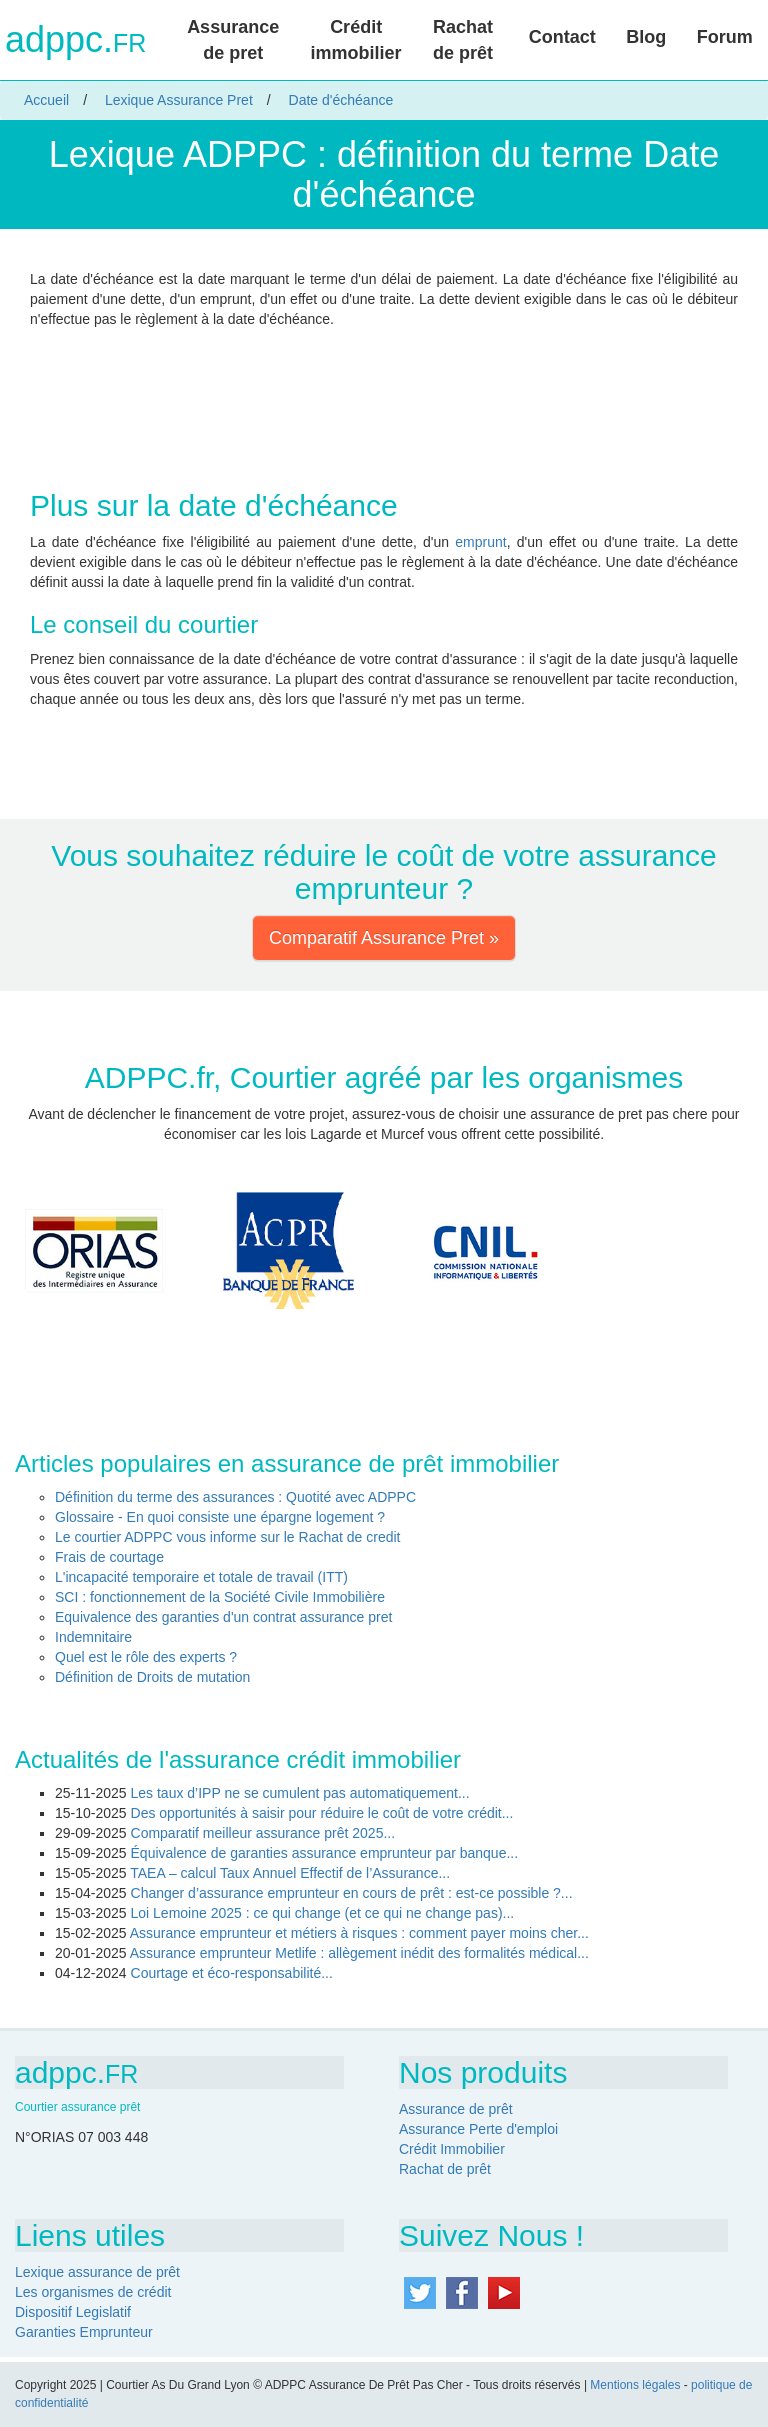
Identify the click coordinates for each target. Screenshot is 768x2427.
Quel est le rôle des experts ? (146, 1657)
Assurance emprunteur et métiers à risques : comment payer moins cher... (359, 1933)
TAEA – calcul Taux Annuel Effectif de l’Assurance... (290, 1873)
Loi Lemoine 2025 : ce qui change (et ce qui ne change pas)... (323, 1913)
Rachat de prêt (463, 40)
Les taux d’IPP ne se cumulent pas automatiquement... (300, 1793)
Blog (646, 37)
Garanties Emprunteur (84, 2332)
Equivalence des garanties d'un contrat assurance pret (223, 1617)
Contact (562, 37)
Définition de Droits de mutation (152, 1677)
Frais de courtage (109, 1557)
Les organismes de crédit (93, 2292)
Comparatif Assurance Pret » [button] (384, 938)
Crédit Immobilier (452, 2149)
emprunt (480, 542)
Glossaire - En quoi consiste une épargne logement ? (220, 1517)
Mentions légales (635, 2385)
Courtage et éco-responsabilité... (232, 1973)
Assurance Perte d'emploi (478, 2129)
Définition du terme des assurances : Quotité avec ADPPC (235, 1497)
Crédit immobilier (356, 40)
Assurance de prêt (456, 2109)
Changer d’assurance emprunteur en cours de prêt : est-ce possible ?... (352, 1893)
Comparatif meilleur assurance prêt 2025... (263, 1833)
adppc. (75, 40)
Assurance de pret (233, 40)
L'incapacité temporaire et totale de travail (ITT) (201, 1577)
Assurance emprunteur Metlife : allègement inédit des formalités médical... (359, 1953)
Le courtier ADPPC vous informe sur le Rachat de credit (228, 1537)
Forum (725, 37)
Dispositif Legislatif (73, 2312)
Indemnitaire (93, 1637)
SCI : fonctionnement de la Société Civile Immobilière (220, 1597)
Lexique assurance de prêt (97, 2272)
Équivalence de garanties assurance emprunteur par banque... (325, 1853)
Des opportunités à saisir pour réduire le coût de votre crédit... (322, 1813)
